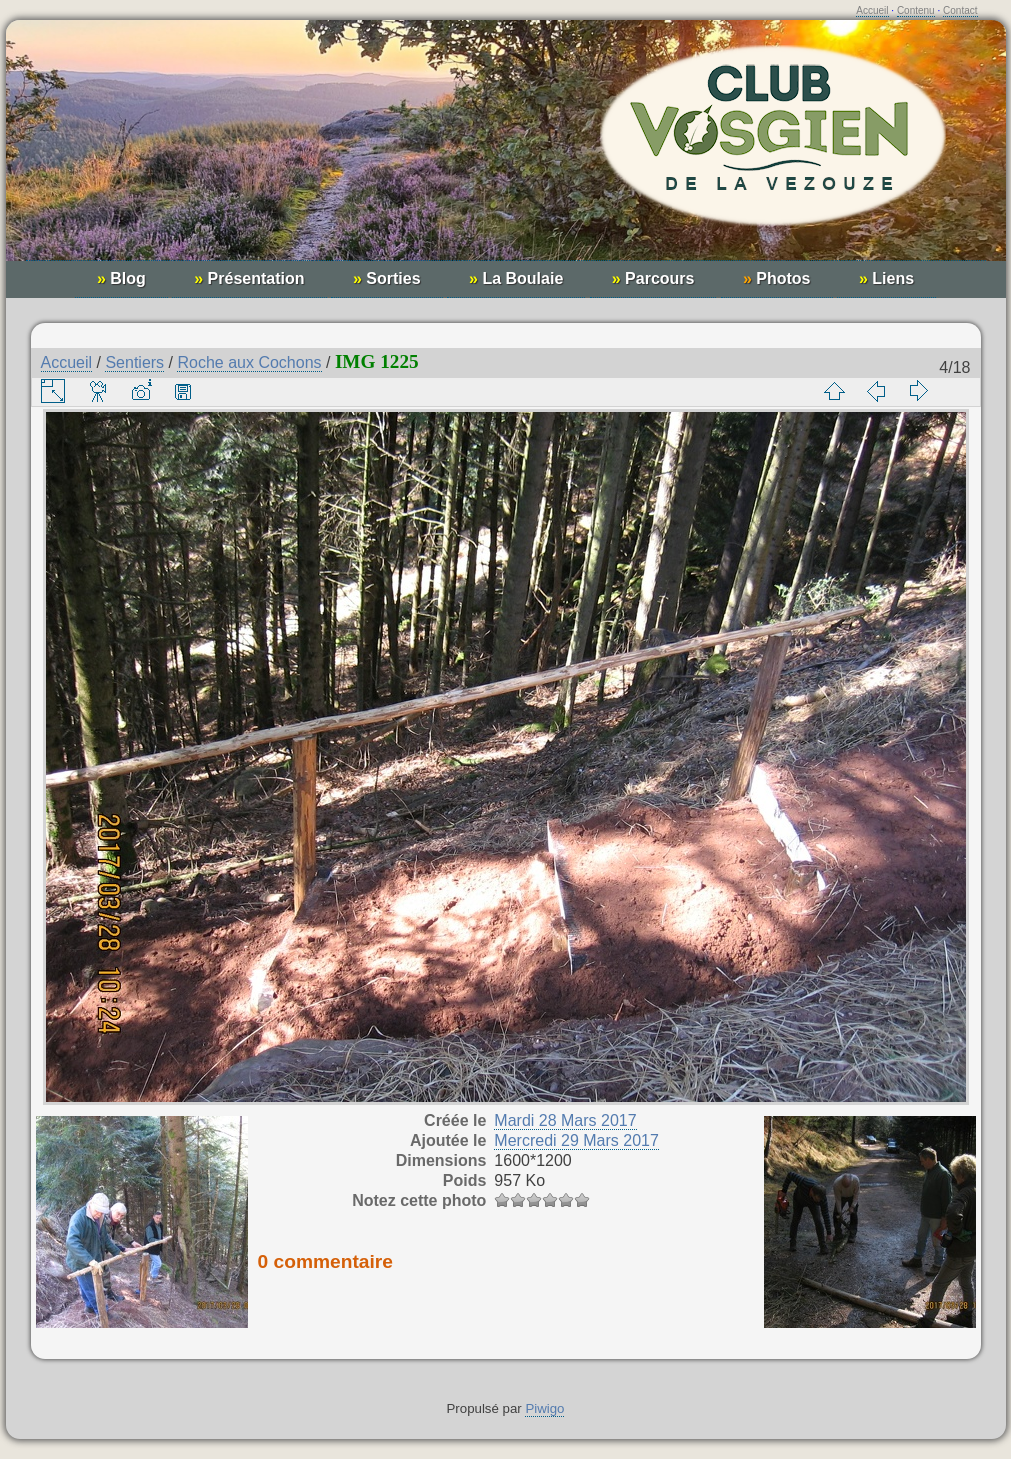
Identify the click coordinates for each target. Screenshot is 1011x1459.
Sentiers (134, 362)
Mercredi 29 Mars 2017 (576, 1140)
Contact (960, 10)
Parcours (653, 278)
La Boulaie (516, 278)
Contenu (916, 10)
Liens (886, 278)
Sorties (387, 278)
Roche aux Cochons (249, 362)
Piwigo (544, 1408)
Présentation (249, 278)
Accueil (872, 10)
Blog (121, 278)
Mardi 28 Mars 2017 (565, 1120)
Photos (777, 278)
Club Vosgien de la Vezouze (506, 150)
